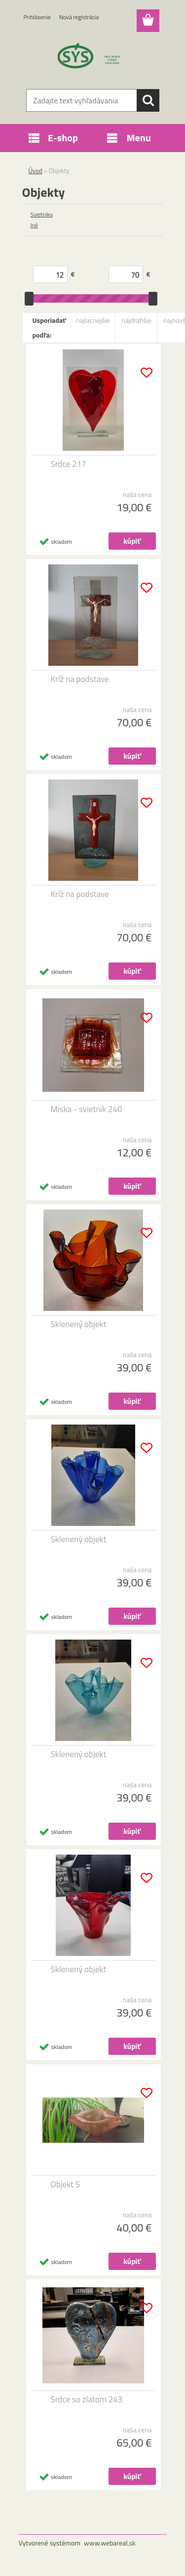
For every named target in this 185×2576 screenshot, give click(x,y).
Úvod (35, 171)
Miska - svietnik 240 (86, 1109)
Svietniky (42, 214)
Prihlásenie (37, 17)
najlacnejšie (93, 320)
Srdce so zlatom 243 (87, 2399)
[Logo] (92, 57)
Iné (34, 225)
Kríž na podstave (80, 679)
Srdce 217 (68, 464)
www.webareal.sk (110, 2543)
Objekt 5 (65, 2184)
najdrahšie (136, 320)
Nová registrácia (79, 17)
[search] (148, 100)
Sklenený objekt (79, 1324)
